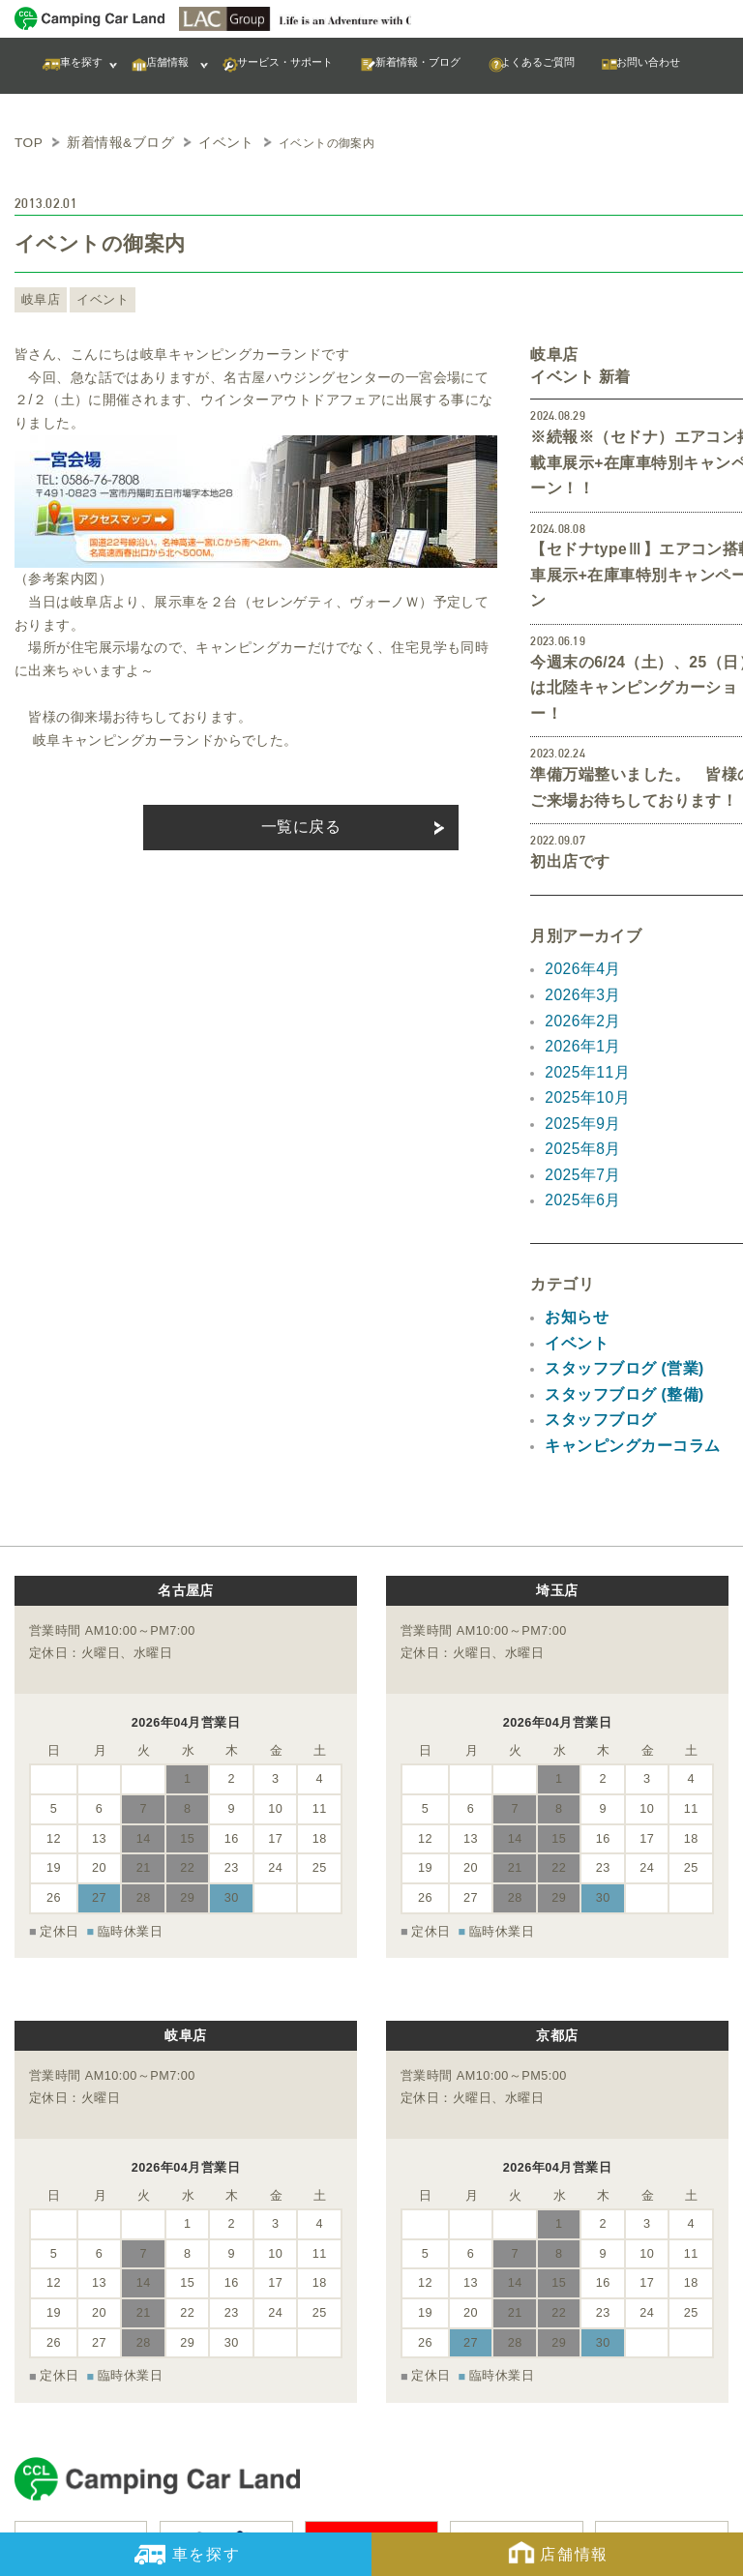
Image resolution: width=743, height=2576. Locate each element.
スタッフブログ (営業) (614, 1232)
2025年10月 (582, 980)
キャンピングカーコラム (621, 1301)
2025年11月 (582, 956)
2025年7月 (578, 1048)
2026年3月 (578, 888)
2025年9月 (578, 1003)
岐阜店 (37, 297)
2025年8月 (578, 1025)
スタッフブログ (593, 1279)
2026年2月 (578, 910)
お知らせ (573, 1186)
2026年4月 (578, 865)
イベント (93, 297)
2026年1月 (578, 933)
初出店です (565, 759)
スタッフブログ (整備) (614, 1255)
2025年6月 (578, 1072)
